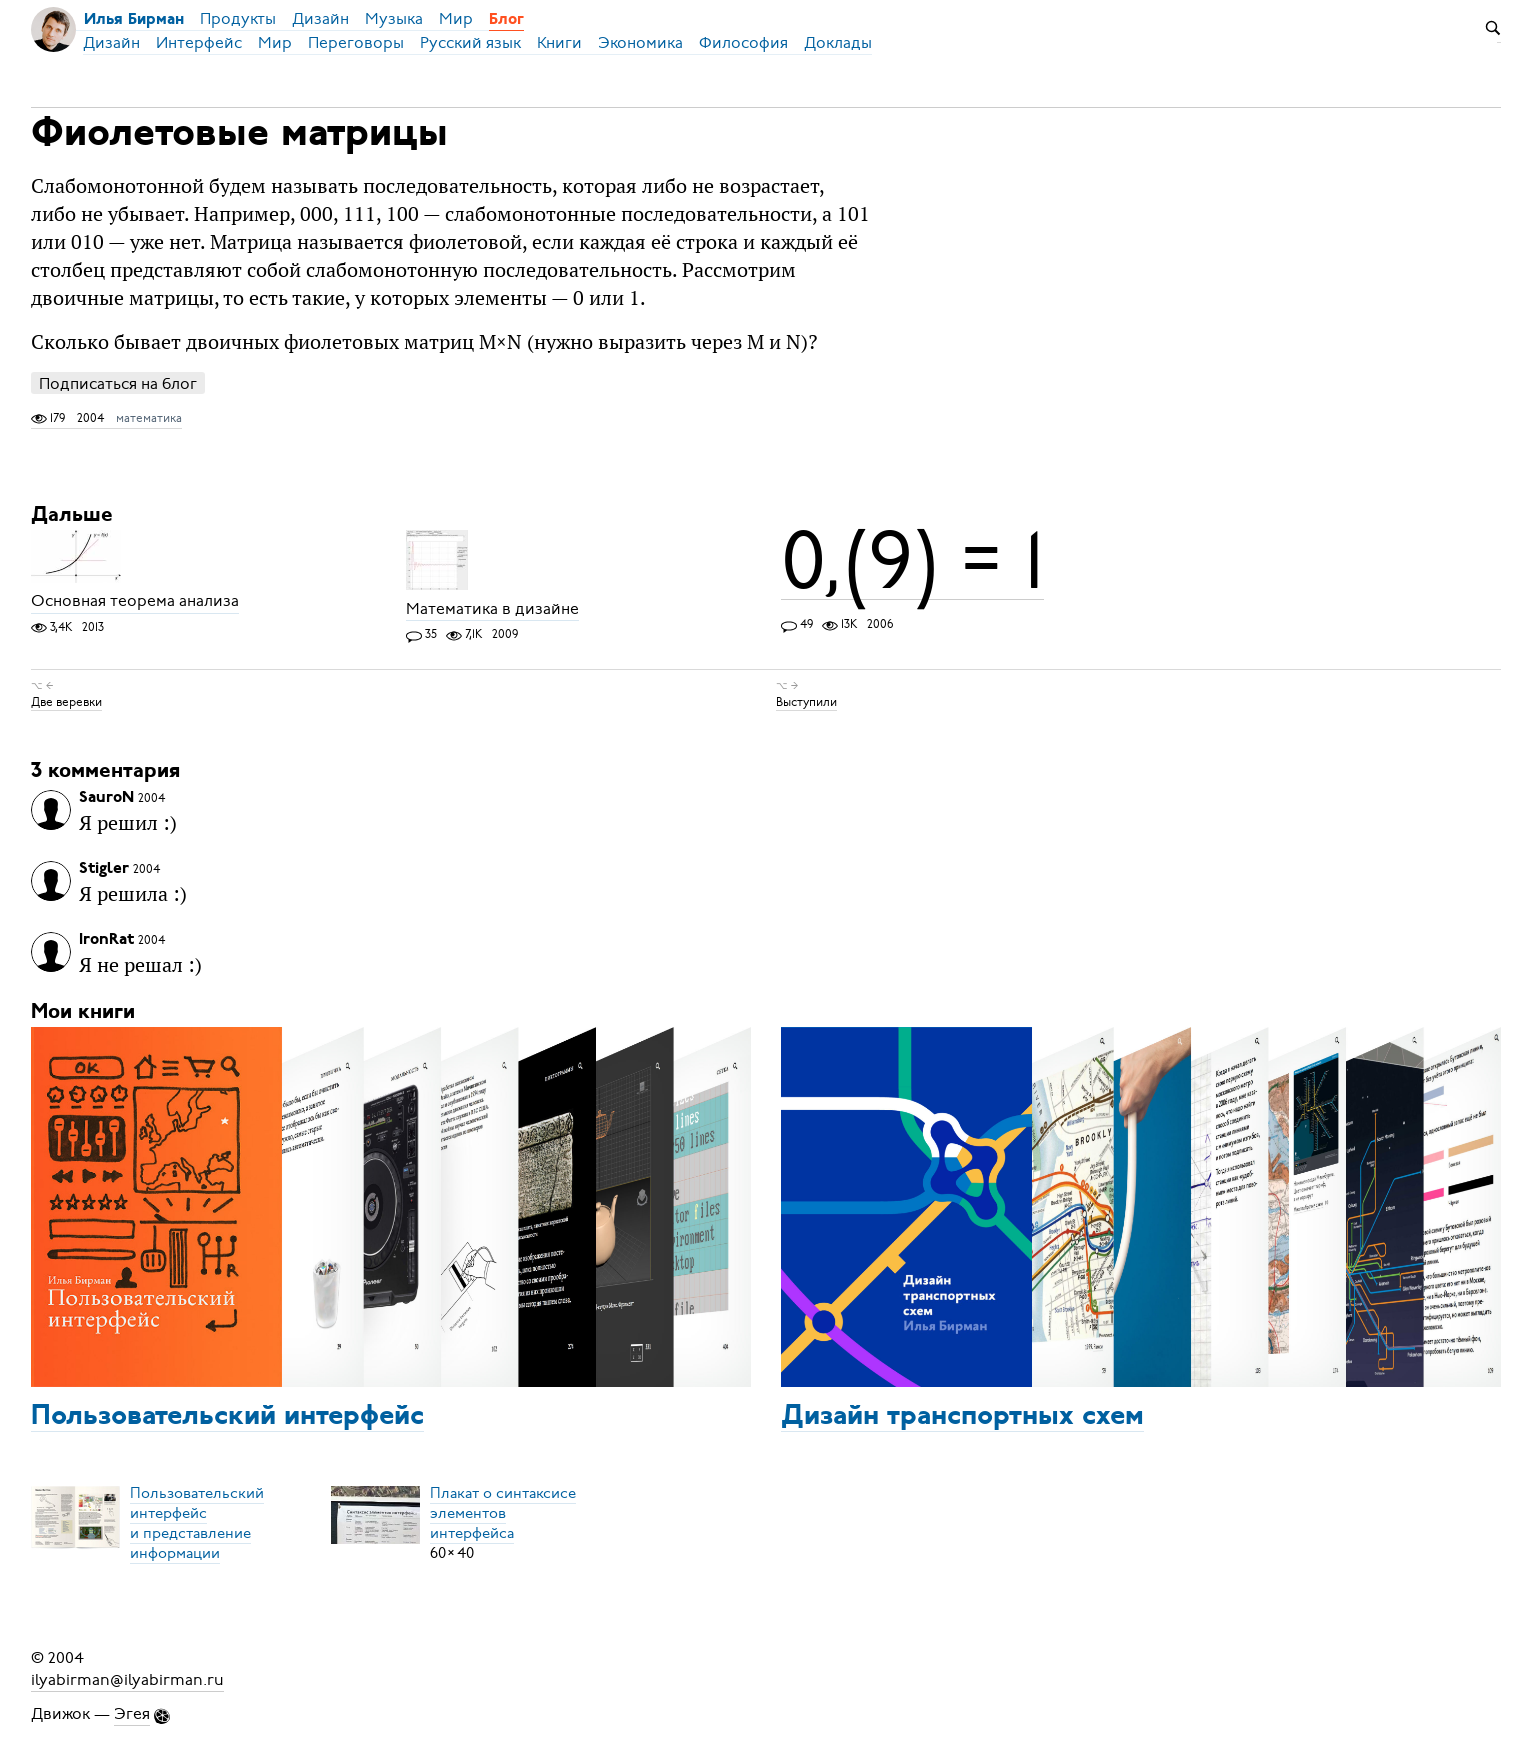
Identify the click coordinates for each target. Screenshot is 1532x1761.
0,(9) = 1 (912, 561)
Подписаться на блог (118, 383)
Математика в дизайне (492, 609)
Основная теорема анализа (135, 602)
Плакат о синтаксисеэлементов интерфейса (503, 1513)
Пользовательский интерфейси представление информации (197, 1523)
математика (149, 418)
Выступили (806, 702)
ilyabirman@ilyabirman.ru (127, 1680)
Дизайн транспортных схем (962, 1417)
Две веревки (66, 702)
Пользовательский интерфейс (227, 1417)
